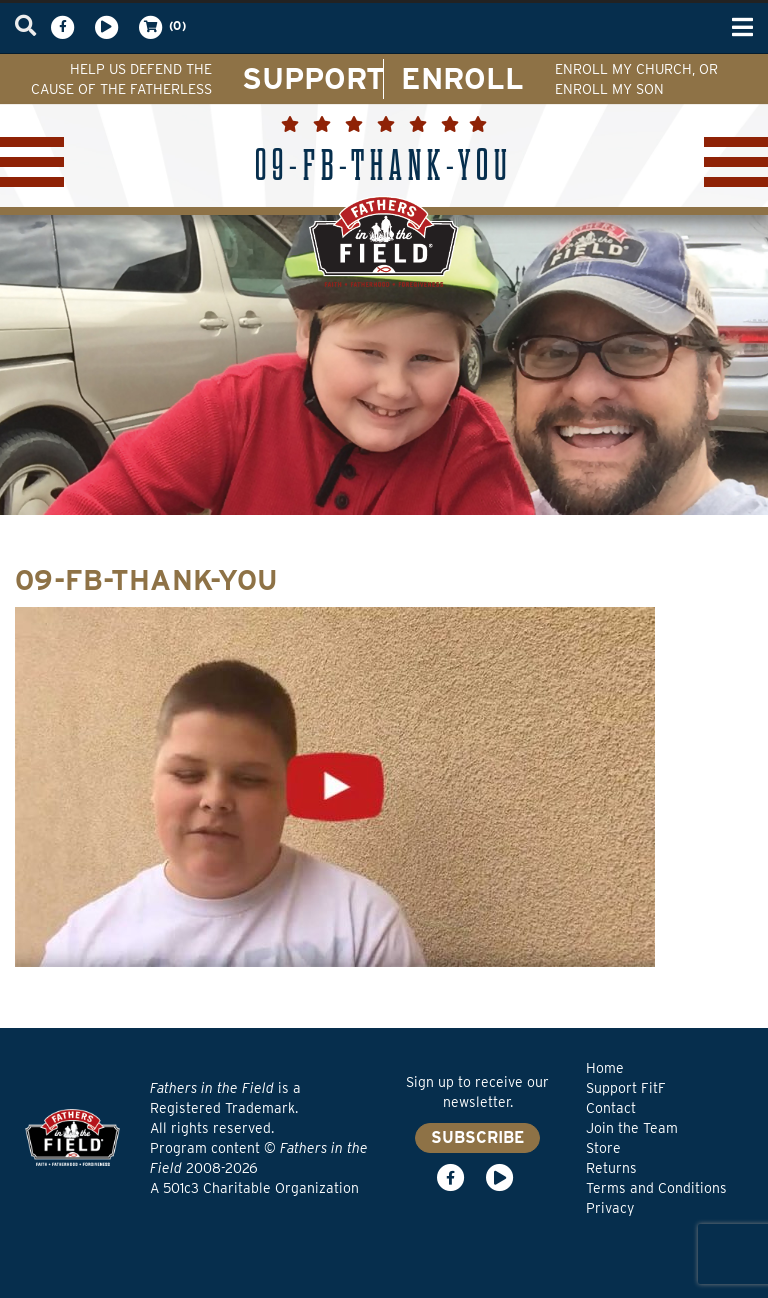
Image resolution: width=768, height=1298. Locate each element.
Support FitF (626, 1088)
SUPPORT (313, 78)
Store (603, 1148)
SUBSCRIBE (477, 1137)
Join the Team (632, 1128)
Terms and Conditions (656, 1188)
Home (605, 1068)
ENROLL (462, 78)
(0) (161, 27)
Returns (611, 1168)
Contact (611, 1108)
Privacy (610, 1208)
